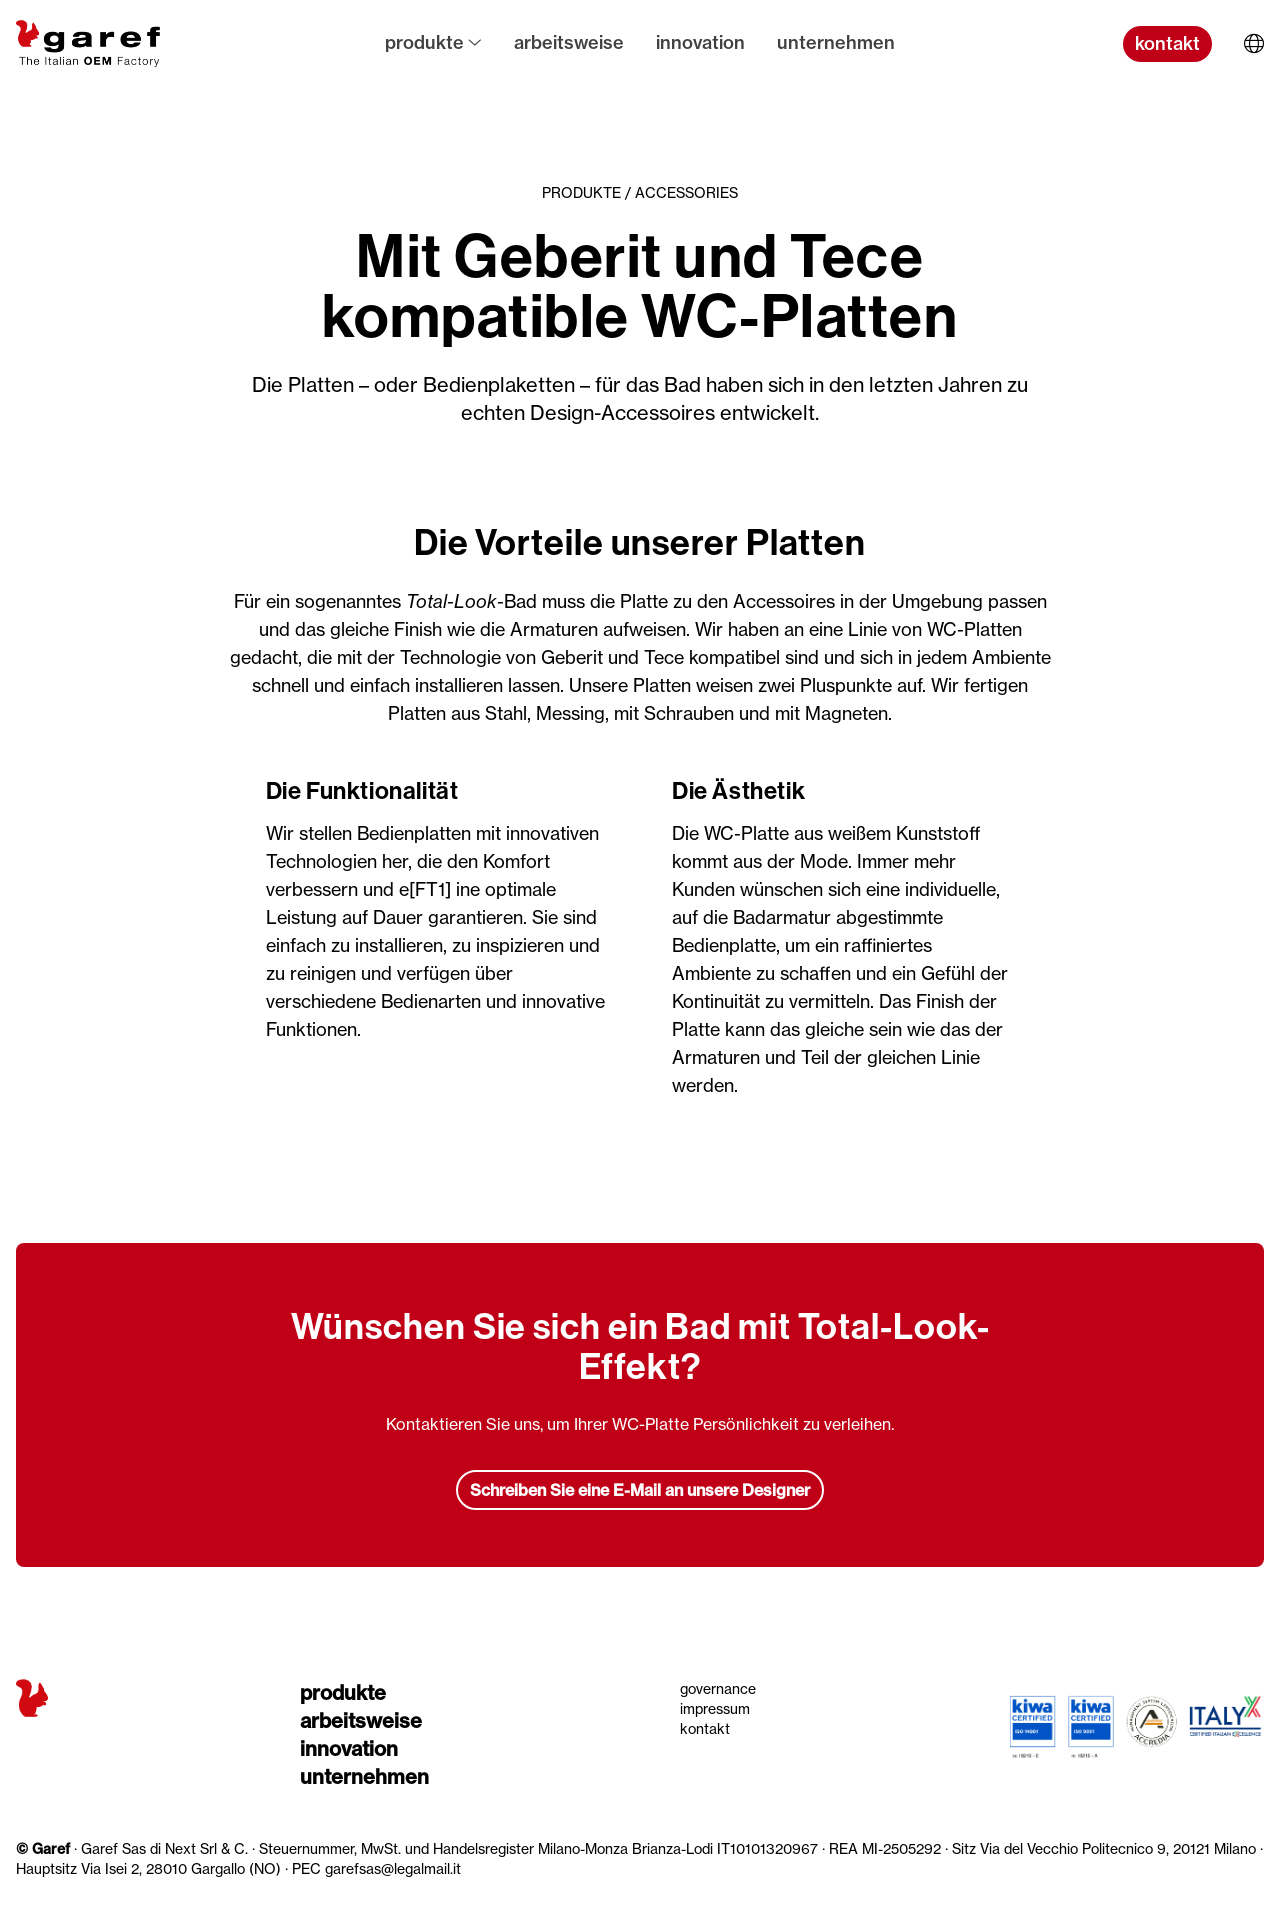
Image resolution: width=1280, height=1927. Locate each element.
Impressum (715, 1708)
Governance (718, 1688)
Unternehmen (836, 42)
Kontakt (705, 1728)
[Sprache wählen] (1254, 44)
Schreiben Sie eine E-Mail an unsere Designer (640, 1490)
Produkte (433, 42)
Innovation (700, 42)
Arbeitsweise (569, 42)
